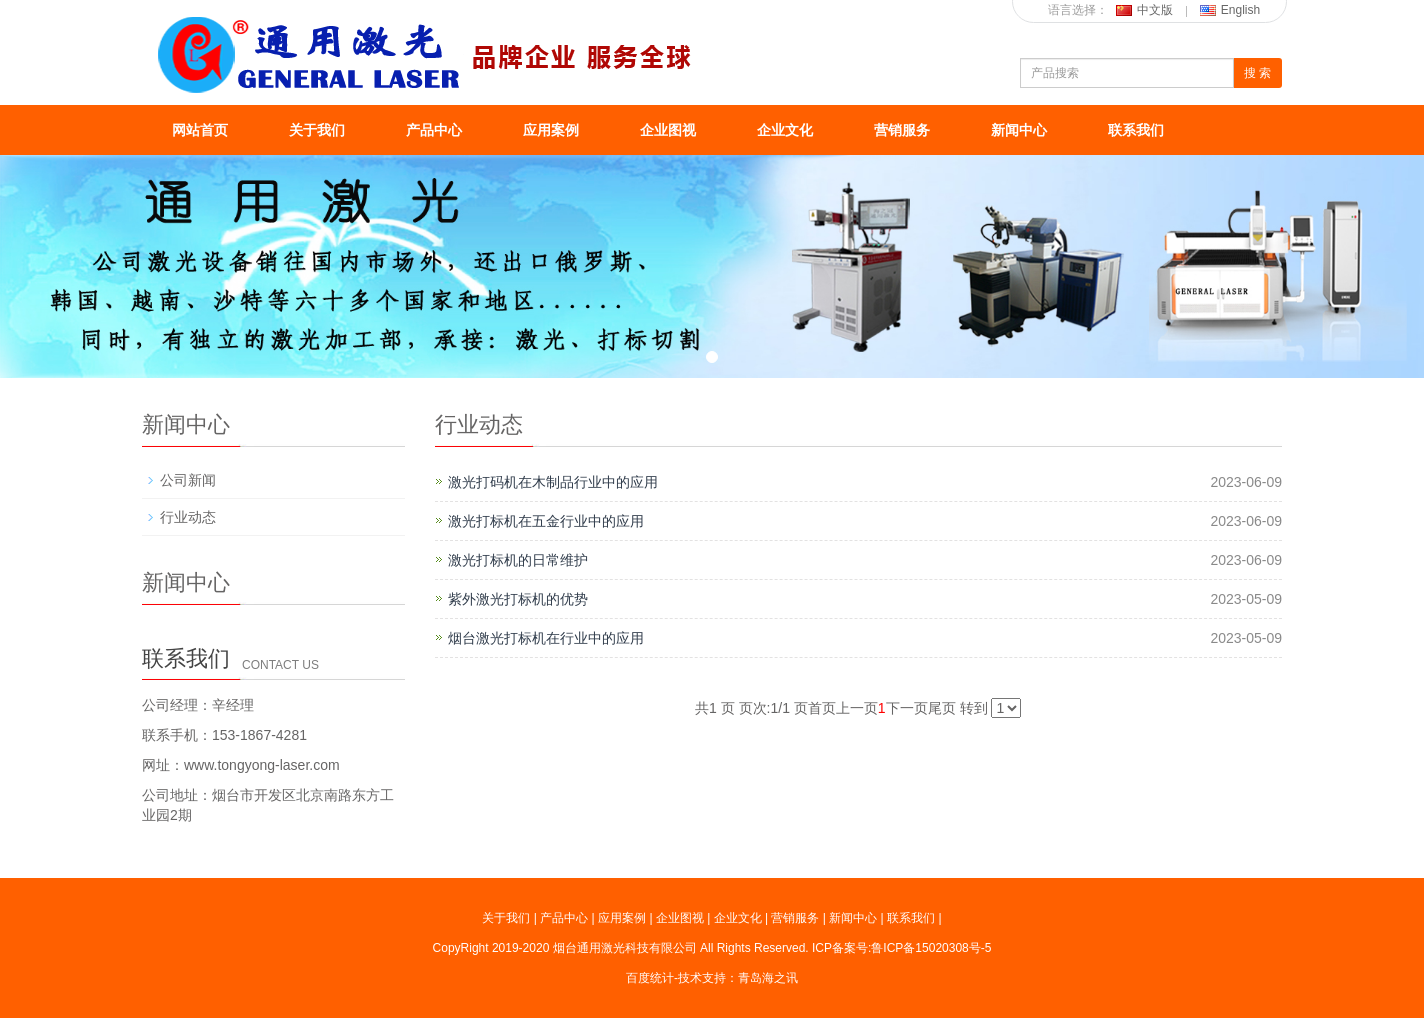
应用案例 (551, 130)
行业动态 (188, 517)
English (1230, 10)
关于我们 (317, 130)
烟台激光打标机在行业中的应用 (546, 638)
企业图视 (668, 130)
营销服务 (902, 130)
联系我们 (1136, 130)
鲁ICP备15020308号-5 (931, 948)
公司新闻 (188, 480)
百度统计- (652, 978)
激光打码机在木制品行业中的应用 (553, 482)
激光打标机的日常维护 (518, 560)
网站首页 (200, 130)
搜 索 (1257, 73)
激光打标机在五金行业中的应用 (546, 521)
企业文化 (785, 130)
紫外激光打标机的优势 (518, 599)
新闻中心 (1019, 130)
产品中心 (434, 130)
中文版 (1144, 10)
